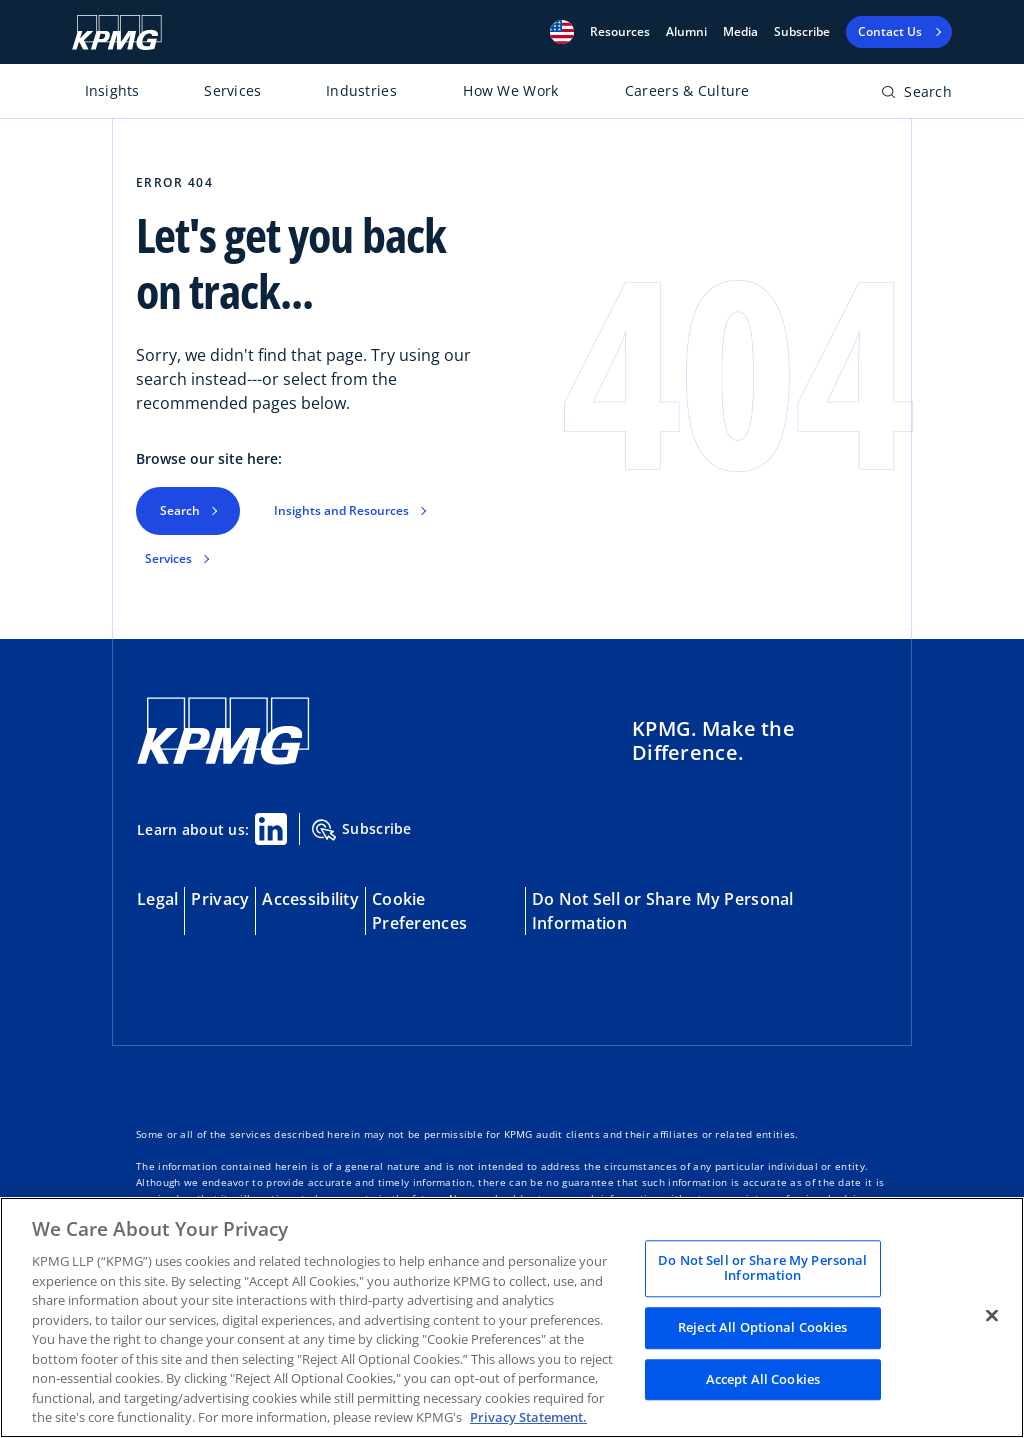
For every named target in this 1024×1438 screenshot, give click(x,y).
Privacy (220, 899)
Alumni (686, 32)
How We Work (510, 90)
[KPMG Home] (117, 32)
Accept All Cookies (763, 1379)
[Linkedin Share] (271, 829)
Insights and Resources (341, 510)
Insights (112, 90)
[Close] (992, 1315)
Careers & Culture (687, 90)
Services (232, 90)
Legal (157, 899)
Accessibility (310, 899)
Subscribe (802, 32)
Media (740, 32)
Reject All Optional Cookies (763, 1327)
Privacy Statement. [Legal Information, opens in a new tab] (528, 1417)
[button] (562, 32)
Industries (361, 90)
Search (180, 510)
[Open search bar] (916, 95)
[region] (512, 1317)
